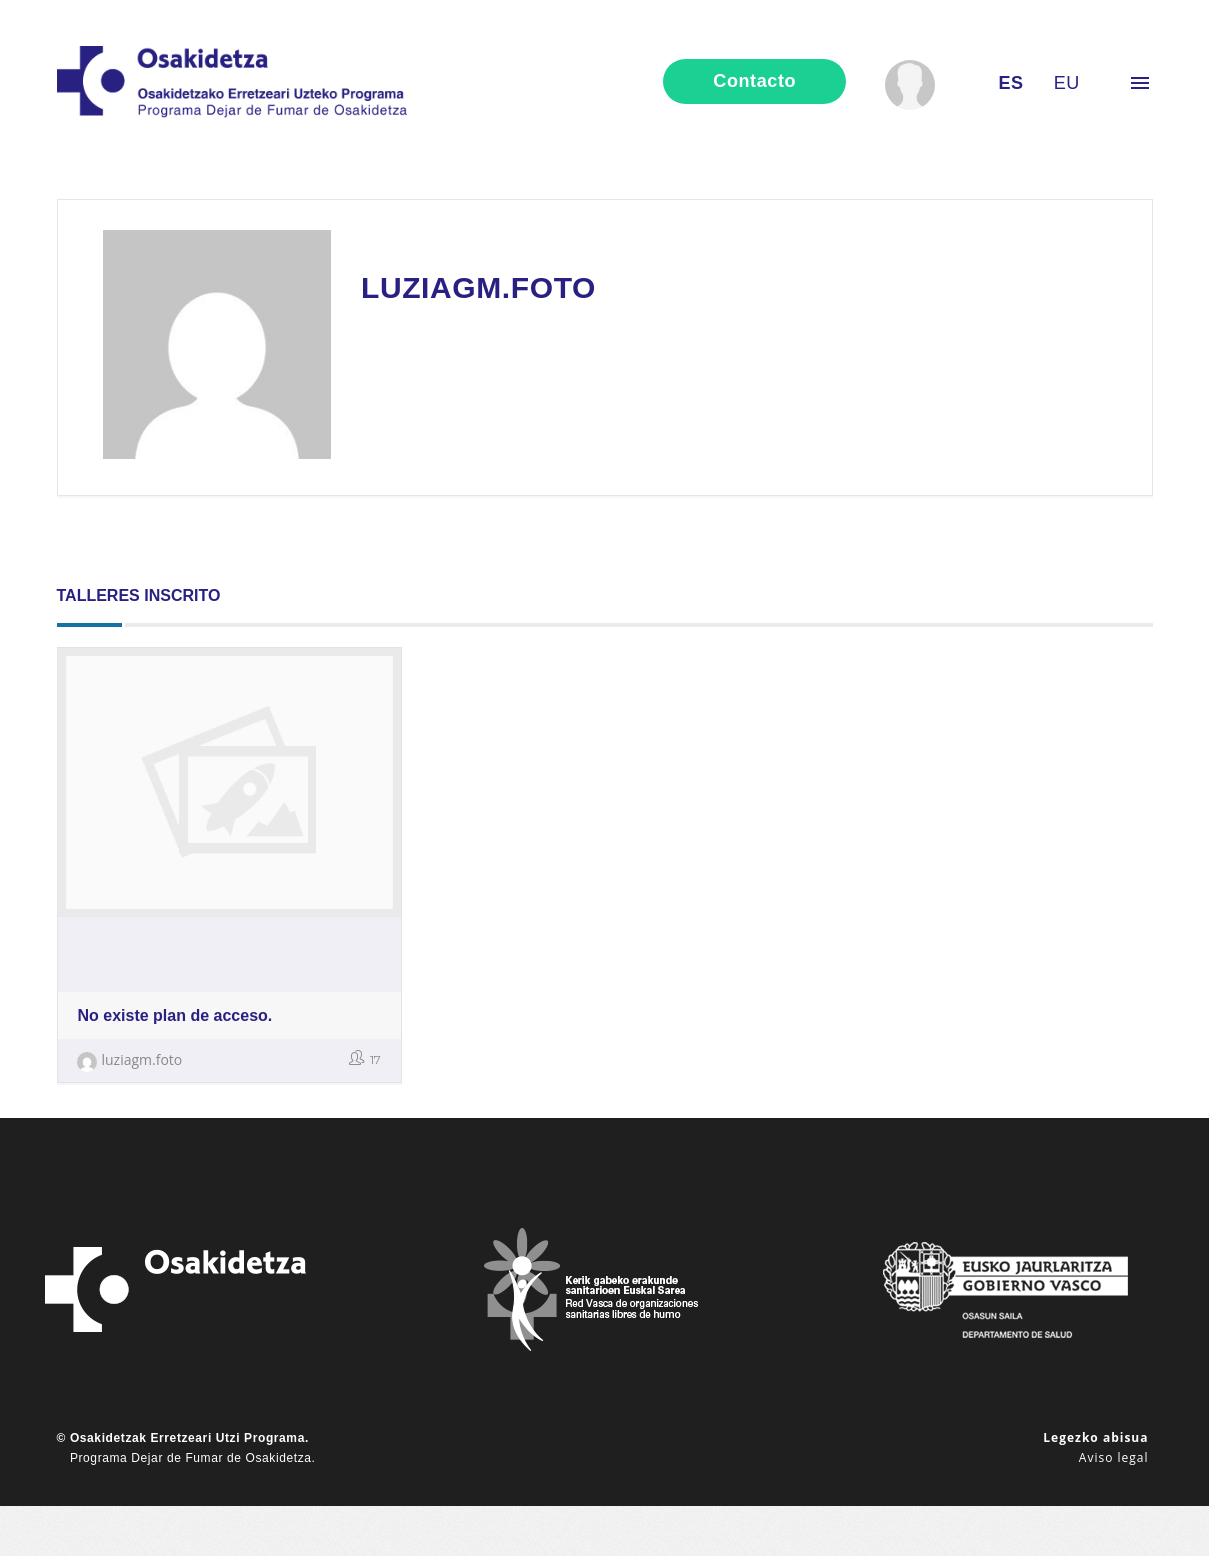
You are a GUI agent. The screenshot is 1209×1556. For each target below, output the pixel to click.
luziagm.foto (130, 1059)
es (1010, 83)
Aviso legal (1114, 1457)
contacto (754, 81)
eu (1067, 83)
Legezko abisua (1095, 1437)
